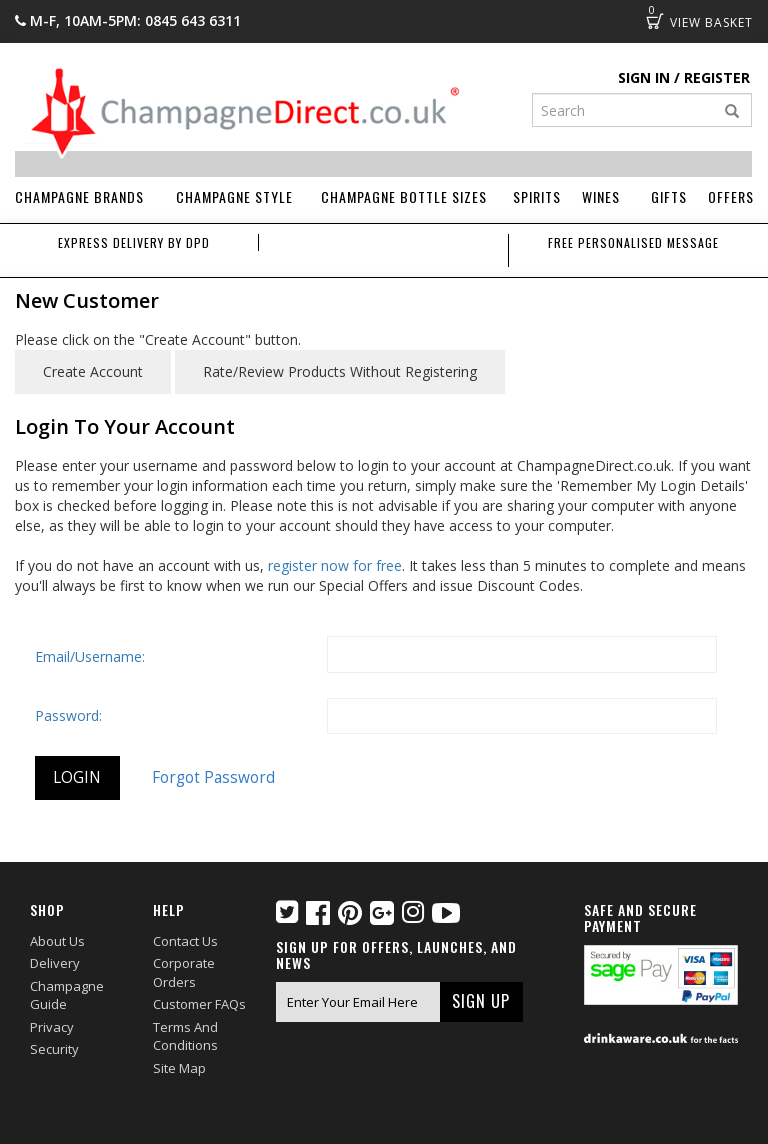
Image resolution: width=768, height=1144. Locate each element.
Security (54, 1049)
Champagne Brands (79, 196)
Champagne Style (234, 196)
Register (717, 77)
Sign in (644, 77)
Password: (68, 715)
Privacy (52, 1027)
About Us (57, 941)
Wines (601, 196)
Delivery (55, 963)
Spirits (537, 196)
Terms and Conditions (185, 1036)
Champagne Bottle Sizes (404, 196)
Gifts (669, 196)
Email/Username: (90, 656)
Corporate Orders (184, 972)
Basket (655, 21)
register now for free (335, 565)
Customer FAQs (199, 1004)
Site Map (179, 1068)
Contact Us (185, 941)
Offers (731, 196)
